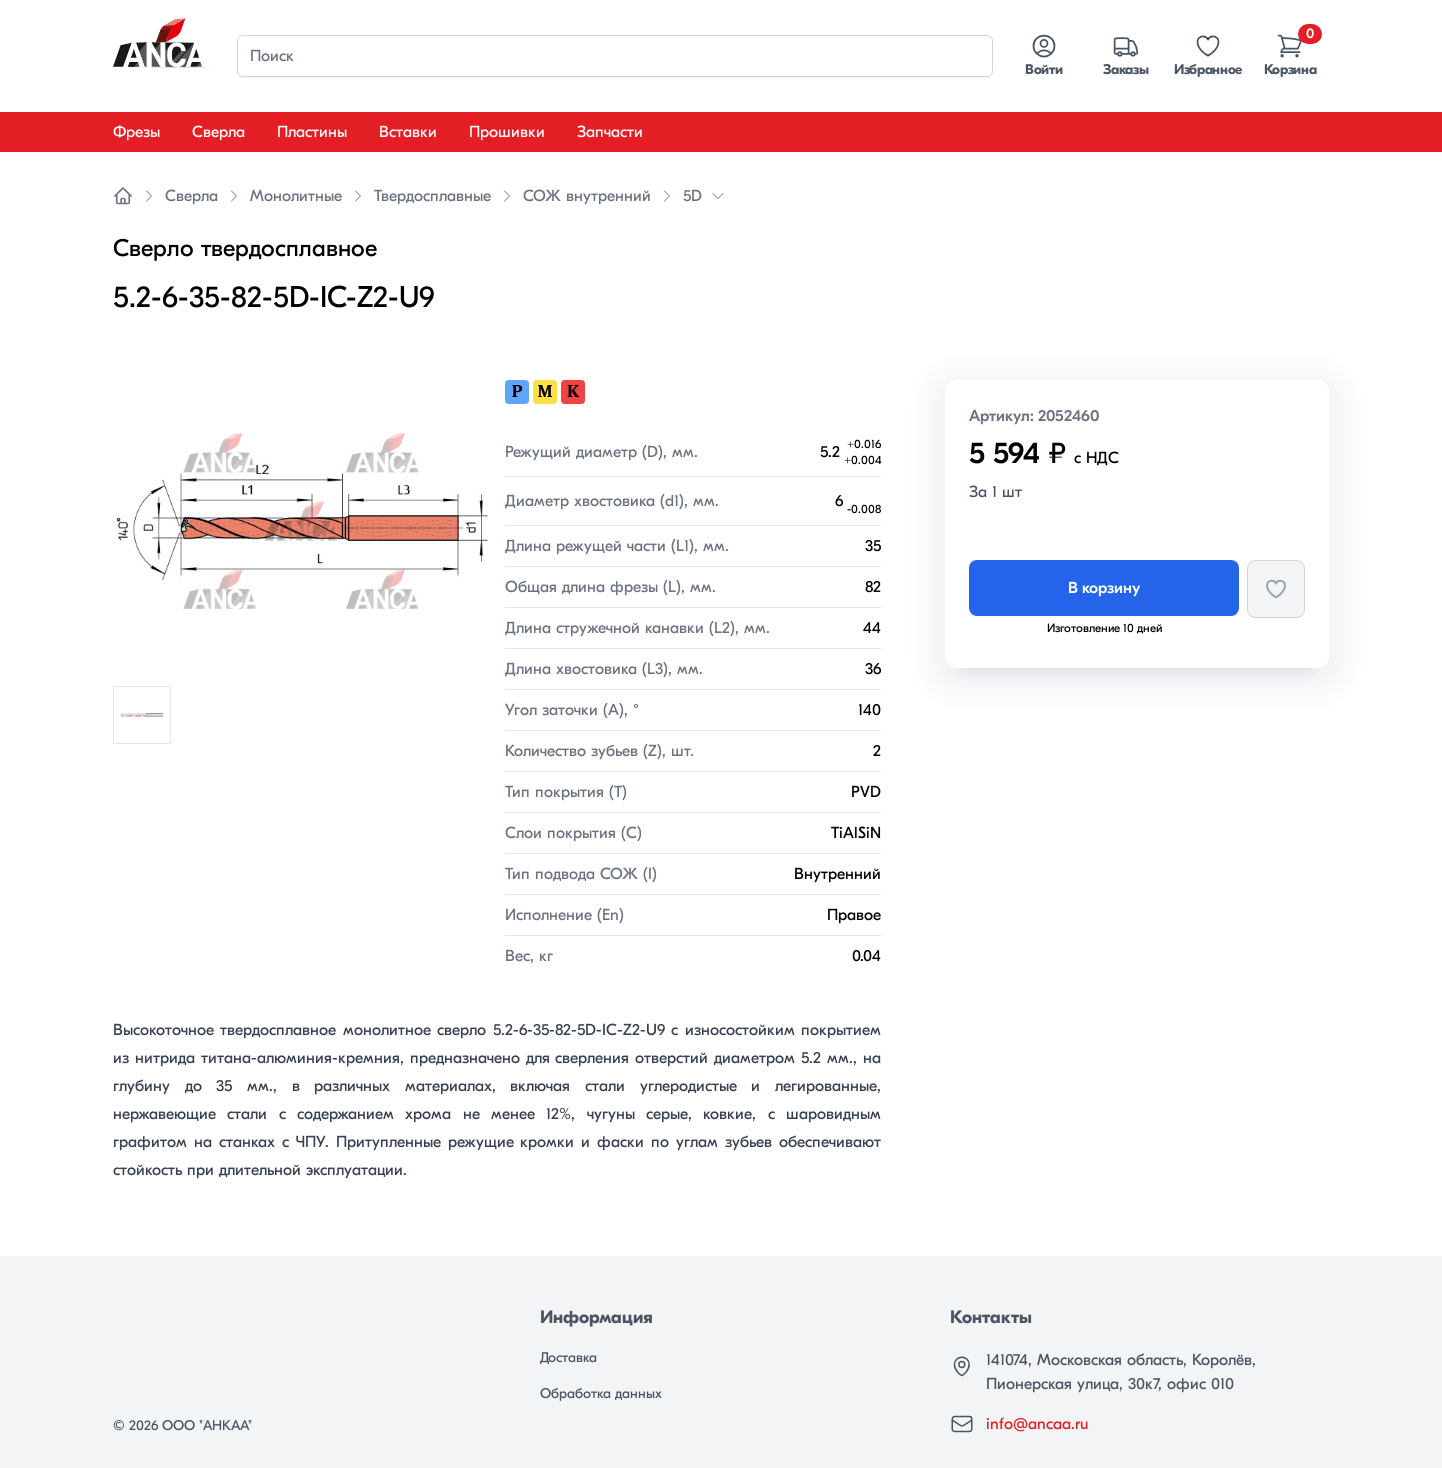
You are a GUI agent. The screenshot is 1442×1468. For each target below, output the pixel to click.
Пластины (312, 132)
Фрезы (136, 132)
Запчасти (610, 132)
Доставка (568, 1357)
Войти (1043, 55)
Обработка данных (601, 1393)
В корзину (1104, 588)
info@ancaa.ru (1037, 1424)
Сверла (218, 132)
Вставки (408, 132)
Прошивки (507, 132)
